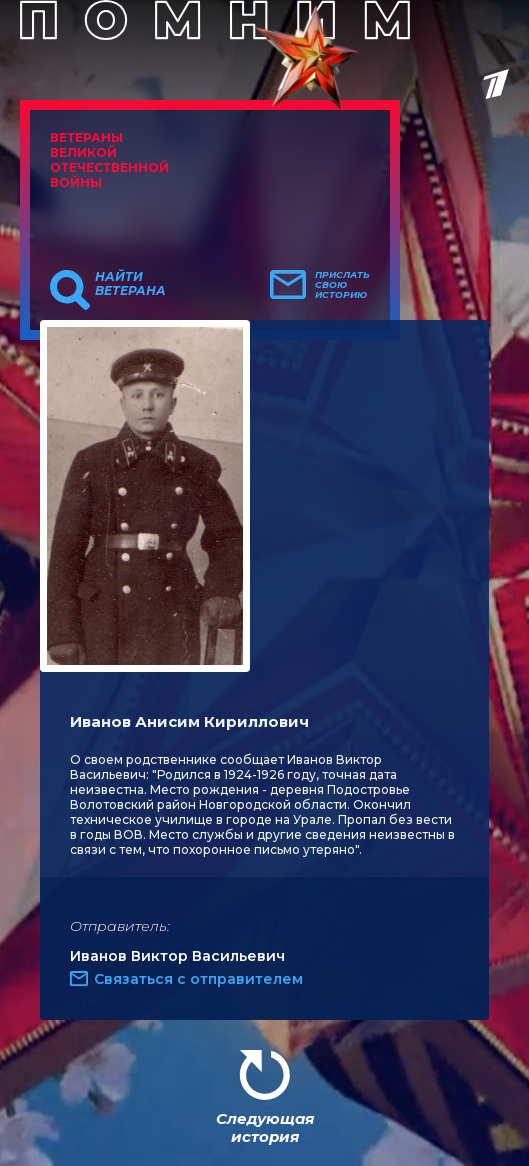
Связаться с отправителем (198, 979)
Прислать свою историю (342, 285)
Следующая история (265, 1127)
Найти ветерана (130, 284)
